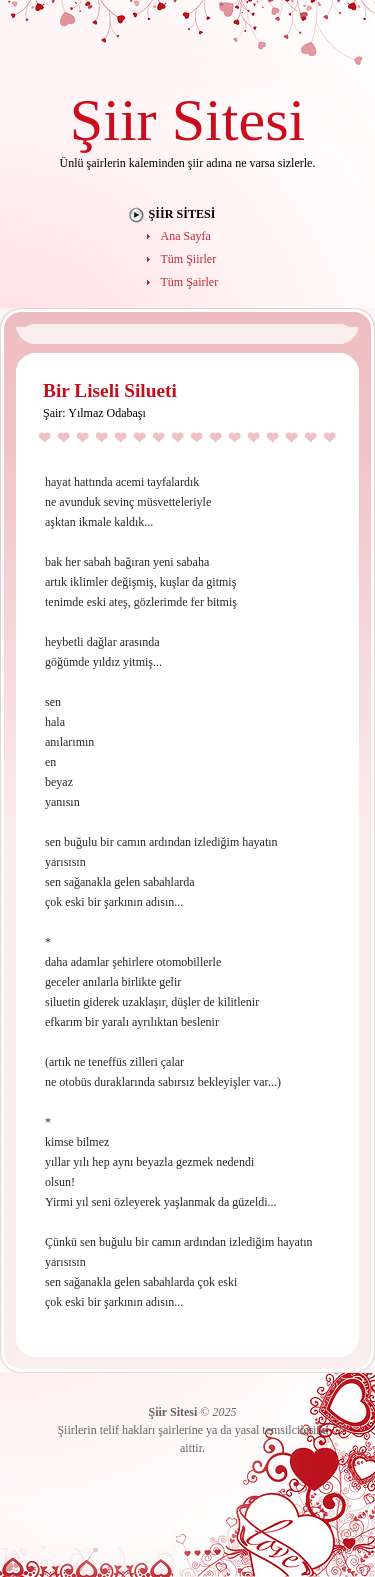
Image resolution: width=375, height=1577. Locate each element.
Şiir (113, 119)
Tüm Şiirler (189, 259)
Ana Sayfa (186, 236)
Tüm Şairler (190, 282)
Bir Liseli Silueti (110, 390)
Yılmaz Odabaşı (107, 413)
